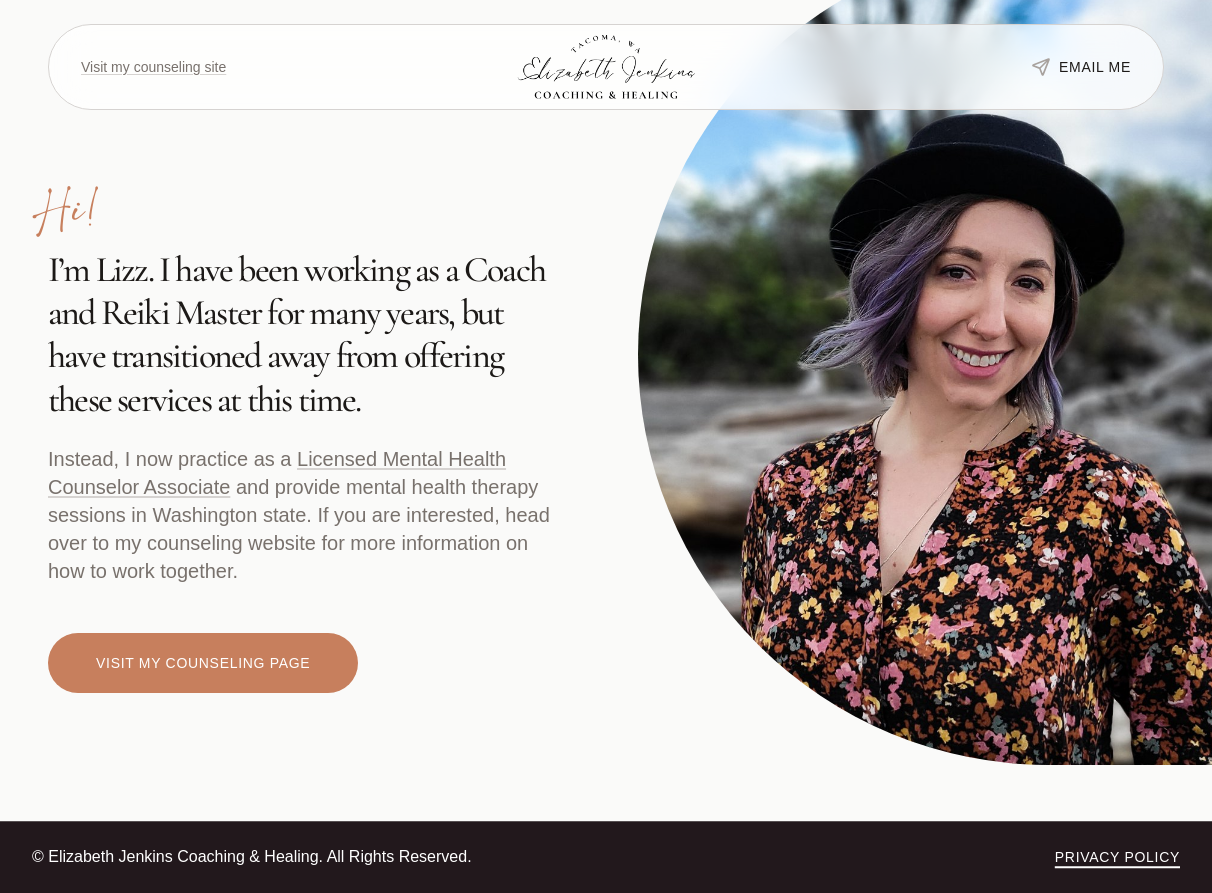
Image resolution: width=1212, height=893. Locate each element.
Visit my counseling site (153, 67)
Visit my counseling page (203, 663)
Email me (1081, 67)
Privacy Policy (1117, 857)
